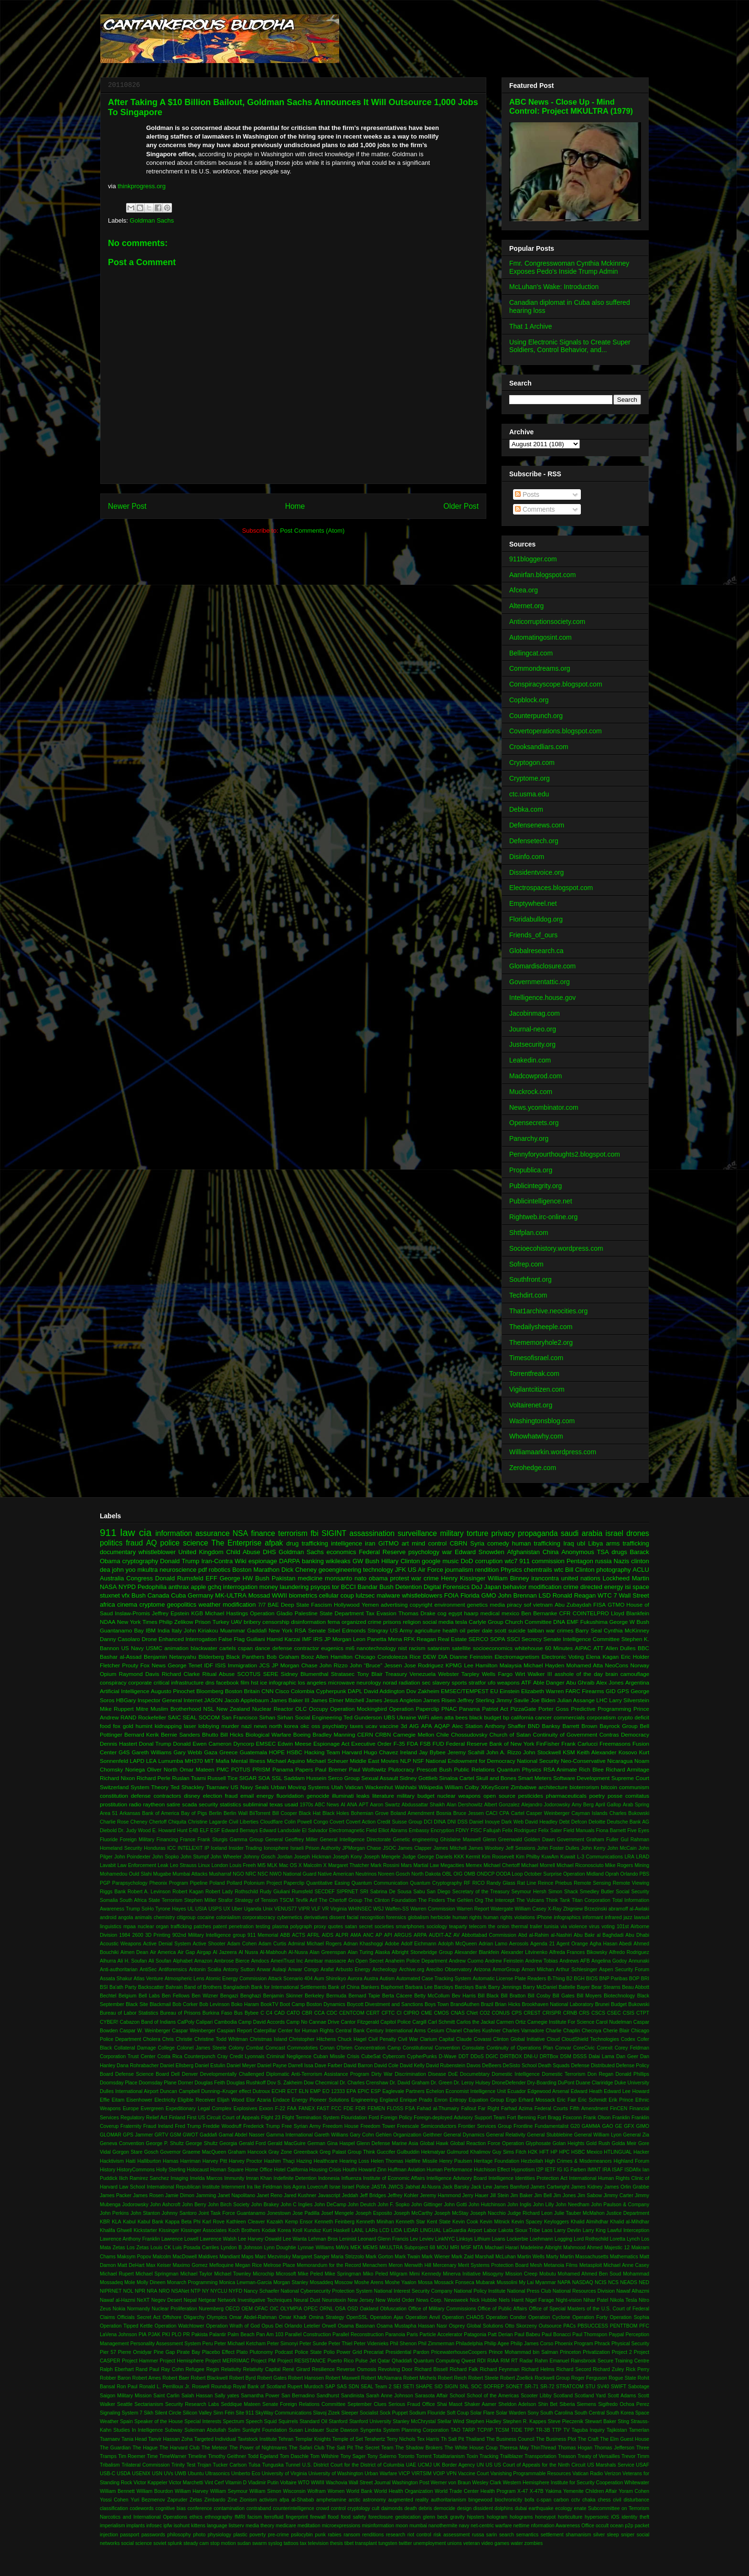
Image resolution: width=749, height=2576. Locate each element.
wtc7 (510, 1561)
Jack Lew (481, 2187)
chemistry (164, 1917)
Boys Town (437, 2004)
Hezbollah (532, 2161)
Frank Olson (596, 2117)
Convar (563, 2047)
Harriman (190, 2161)
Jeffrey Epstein (170, 1613)
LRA (629, 1856)
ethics (196, 2517)
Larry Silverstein (629, 1700)
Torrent (423, 2456)
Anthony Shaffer (505, 1726)
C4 (269, 2013)
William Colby (462, 1787)
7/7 (262, 1604)
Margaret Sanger (311, 2256)
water (517, 2543)
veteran (471, 2543)
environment (449, 1604)
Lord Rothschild (591, 2239)
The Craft (588, 2439)
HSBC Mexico (586, 2152)
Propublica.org (530, 1170)
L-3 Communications (600, 1856)
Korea (284, 2230)
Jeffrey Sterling (475, 1700)
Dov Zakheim (423, 1691)
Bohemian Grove (370, 1813)
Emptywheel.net (533, 903)
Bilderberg (211, 1656)
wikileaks (338, 1561)
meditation (309, 2525)
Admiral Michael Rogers (315, 1943)
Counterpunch (199, 2056)
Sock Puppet (394, 2412)
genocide (318, 1795)
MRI (454, 2247)
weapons (508, 1682)
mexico (510, 1613)
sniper (627, 2534)
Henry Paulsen (455, 2161)
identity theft (635, 2517)
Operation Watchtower (179, 2326)
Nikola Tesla (623, 2300)
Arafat (327, 1969)
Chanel (454, 2030)
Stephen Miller (200, 1900)
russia (603, 1561)
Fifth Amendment (589, 2108)
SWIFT (618, 2386)
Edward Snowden (479, 1552)
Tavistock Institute (257, 2439)
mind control (429, 1543)
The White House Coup (470, 2447)
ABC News (327, 1804)
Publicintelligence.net (540, 1201)
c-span (543, 2499)
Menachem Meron (383, 2265)
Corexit (604, 2047)
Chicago (365, 1656)
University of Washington (336, 2473)
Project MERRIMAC (227, 2360)
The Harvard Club (180, 2447)
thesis (336, 2543)
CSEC (614, 2013)
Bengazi (229, 1995)
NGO (238, 1874)
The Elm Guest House (624, 2439)
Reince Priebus (555, 1883)
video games (495, 2543)
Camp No (296, 2022)
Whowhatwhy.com (536, 1436)
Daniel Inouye (484, 1822)
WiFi (423, 1717)
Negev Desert (166, 2300)
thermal (519, 1926)
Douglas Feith (209, 2082)
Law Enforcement (137, 1865)
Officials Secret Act (138, 2317)
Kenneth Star (410, 2221)
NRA (152, 2291)
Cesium (436, 2030)
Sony (533, 2412)
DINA (440, 1822)
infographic (282, 1682)
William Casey (530, 1908)
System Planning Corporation (416, 2430)
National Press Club (529, 2291)
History (107, 2169)
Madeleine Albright (541, 2247)
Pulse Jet (365, 2360)
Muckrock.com (530, 1091)
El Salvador (314, 1830)
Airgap (204, 1952)
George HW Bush (244, 1578)
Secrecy (532, 1639)
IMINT (594, 2169)
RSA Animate (560, 1769)
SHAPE (424, 2386)
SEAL (189, 1717)
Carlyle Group (486, 1622)
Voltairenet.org (530, 1405)
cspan (245, 1648)
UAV (236, 1622)
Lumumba (170, 1761)
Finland (177, 2117)
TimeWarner (173, 2456)
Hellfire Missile (421, 2161)
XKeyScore (495, 1787)
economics (341, 1552)
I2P (540, 2169)
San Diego (438, 1891)
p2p (629, 2525)
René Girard (296, 2369)
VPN (451, 2473)
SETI (408, 2386)
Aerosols (518, 1943)
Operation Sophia (630, 2317)
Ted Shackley (187, 1787)
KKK (459, 1856)
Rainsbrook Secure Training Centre (610, 2360)
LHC (601, 1700)
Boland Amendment (413, 1813)
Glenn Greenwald (502, 1839)
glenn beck (435, 2517)
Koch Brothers (244, 2230)
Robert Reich (452, 2378)
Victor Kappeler (151, 2482)
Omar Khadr (293, 2317)
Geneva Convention (122, 2143)
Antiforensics (173, 1969)
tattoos (291, 2543)
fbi (314, 1533)
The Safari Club (306, 2447)
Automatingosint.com (540, 637)
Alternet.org (526, 606)
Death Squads (554, 2065)
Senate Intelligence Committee (582, 1639)
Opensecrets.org (534, 1123)
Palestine (306, 1613)
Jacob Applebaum (247, 1700)
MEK (355, 2247)
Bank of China (344, 1987)
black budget (486, 1717)
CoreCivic (584, 2047)
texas (276, 1804)
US (488, 2465)
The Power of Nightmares (258, 2447)
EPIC (363, 2091)
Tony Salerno (381, 2456)
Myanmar (545, 2282)
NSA (240, 1533)
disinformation (308, 1622)
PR (186, 2334)
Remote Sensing (592, 1883)
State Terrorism (165, 1900)
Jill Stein (499, 2195)
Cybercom (394, 2056)
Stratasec (342, 1674)
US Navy (132, 1648)
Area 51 (109, 1813)
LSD (545, 1595)
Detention (408, 1586)
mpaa (129, 1926)
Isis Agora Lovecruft (306, 2187)
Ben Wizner (205, 1995)
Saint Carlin (166, 2395)
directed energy (601, 1586)
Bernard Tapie (364, 1995)
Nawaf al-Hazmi (117, 2300)
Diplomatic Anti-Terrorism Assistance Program (317, 2074)
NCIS (601, 2282)
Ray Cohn (172, 2369)
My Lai (526, 2282)
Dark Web (513, 1822)
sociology (437, 1926)
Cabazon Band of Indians (148, 2022)
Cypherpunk (331, 1691)
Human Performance (449, 2169)
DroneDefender (509, 2082)
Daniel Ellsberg (176, 2065)
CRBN (383, 1734)
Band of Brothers (203, 1987)
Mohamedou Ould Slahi (126, 1874)
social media (437, 1622)
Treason (567, 2456)
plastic (240, 2534)
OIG (457, 1874)
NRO (164, 2291)
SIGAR (248, 1778)
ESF (215, 1830)
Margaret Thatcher (348, 1865)
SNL (464, 2386)
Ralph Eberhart (117, 2369)
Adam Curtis (272, 1943)
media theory (260, 2525)
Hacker (641, 2152)
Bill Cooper (284, 1813)
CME (426, 2013)
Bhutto (210, 1734)
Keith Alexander (597, 1752)
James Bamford (511, 2187)
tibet (349, 2543)
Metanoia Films (561, 2265)
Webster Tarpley (458, 1674)
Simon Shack (563, 1891)
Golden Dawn (539, 1839)
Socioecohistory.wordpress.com (556, 1248)
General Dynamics (463, 2134)
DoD (466, 1561)
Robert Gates (272, 2378)
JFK (400, 1569)
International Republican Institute (183, 2187)
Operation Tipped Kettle (126, 2326)
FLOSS (395, 2108)
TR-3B (543, 2430)
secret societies (376, 1926)
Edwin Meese (294, 1743)
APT (363, 1804)
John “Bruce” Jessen (376, 1665)
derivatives (316, 1917)
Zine (232, 2499)
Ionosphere (276, 1848)
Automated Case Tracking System (433, 1978)
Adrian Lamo (493, 1943)
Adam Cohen (242, 1943)
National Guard (299, 1874)
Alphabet (183, 1961)
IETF (550, 2169)
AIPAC (583, 1648)
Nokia (119, 2308)
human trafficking (536, 1543)
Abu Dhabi (637, 1935)
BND (534, 1726)
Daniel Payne (272, 2065)
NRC (251, 1874)
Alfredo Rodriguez (629, 1952)
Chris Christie (177, 2039)
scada (189, 1804)
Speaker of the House (158, 2421)
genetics (477, 1604)
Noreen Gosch (394, 1874)
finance (263, 1533)
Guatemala (253, 1752)
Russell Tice (222, 1778)
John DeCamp (330, 2204)
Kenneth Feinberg (335, 2221)
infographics (567, 1917)
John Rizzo (334, 1665)
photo (199, 2534)
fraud (134, 1543)
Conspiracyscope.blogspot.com (555, 684)
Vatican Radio (587, 2473)
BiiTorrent (259, 1813)
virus (594, 1926)
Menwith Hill (417, 2265)
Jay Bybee (432, 1752)
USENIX (141, 2473)
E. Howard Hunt (170, 1830)
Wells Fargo (497, 1674)
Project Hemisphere (181, 2360)
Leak (163, 1865)
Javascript (329, 2195)
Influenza (351, 2178)
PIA (143, 2334)
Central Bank (349, 2030)
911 (108, 1532)
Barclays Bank (471, 1987)
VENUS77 (285, 1908)
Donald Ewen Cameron (202, 1743)
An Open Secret (366, 1961)
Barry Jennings (505, 1987)
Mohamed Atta (585, 1665)
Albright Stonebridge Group (422, 1952)
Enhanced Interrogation (188, 1639)
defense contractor (295, 1648)
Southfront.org (530, 1279)
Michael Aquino (286, 1761)
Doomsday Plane (158, 2082)
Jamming (206, 2195)
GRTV (161, 2134)
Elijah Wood (231, 2100)
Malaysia (511, 1665)
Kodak (269, 2230)
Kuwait (567, 1856)
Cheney (139, 1822)
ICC (171, 1848)
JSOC (389, 1848)
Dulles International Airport (129, 2091)
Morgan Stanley (290, 2282)
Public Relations (474, 1769)
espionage (262, 1561)
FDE (348, 2108)
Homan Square (227, 2169)
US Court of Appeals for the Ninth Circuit (539, 2465)
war (447, 1552)
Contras (609, 1734)
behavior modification (532, 1586)
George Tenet (185, 1665)
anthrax (178, 1586)
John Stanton (145, 2213)
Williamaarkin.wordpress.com (552, 1452)
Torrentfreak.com (534, 1373)
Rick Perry (637, 2369)
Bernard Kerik (141, 1734)
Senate (317, 1630)
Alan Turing (360, 1952)
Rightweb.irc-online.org (543, 1217)
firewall (317, 2517)
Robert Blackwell (209, 2378)
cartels (227, 1648)
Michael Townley (232, 2273)
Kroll (297, 2230)
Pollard (234, 1883)
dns (209, 1682)
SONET (514, 2386)
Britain (252, 1691)
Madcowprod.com (535, 1076)
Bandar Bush (376, 1586)
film (244, 1682)
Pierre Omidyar (135, 2352)
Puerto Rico (340, 2360)
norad (390, 1682)
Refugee (194, 2369)
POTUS (240, 1769)
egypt (455, 1613)
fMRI (240, 2517)
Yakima (553, 2491)
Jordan (284, 1856)
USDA (123, 2473)
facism (254, 2517)
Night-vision (568, 2300)
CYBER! (109, 2022)
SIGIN (451, 2386)
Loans (498, 2239)
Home (295, 506)
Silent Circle (168, 2412)
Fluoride (109, 1839)
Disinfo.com (526, 856)
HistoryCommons (136, 2169)
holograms (521, 2517)
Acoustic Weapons (120, 1943)
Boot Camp (292, 2004)
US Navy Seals (250, 1787)
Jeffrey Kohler (403, 2195)
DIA (442, 1656)
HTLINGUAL (617, 2152)
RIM (505, 2360)
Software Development (581, 1778)
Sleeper (349, 2412)
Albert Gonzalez (502, 1804)
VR (325, 1908)
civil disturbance (631, 2499)
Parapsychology (130, 1883)
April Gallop (608, 1804)
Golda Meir (624, 2143)
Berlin (215, 1813)
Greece (228, 1752)
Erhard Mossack (537, 2100)
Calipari (204, 2022)
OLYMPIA (291, 2308)
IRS (317, 1639)
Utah (337, 1787)
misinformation (378, 2525)
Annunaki (639, 1961)
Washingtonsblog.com (542, 1421)
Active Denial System (167, 1943)
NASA (108, 1586)
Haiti (131, 2161)
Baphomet (392, 1987)
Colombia (302, 1691)
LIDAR (411, 2230)
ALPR (341, 1935)
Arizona (482, 1969)
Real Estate (452, 1639)
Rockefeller (152, 1717)
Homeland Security (121, 1848)
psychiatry (335, 1726)
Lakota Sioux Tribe (519, 2230)
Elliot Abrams (392, 1830)
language (217, 2525)
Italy (176, 1630)
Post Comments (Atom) (312, 530)
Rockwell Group (552, 2378)
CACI (492, 1813)
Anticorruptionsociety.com (547, 621)
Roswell (200, 2386)
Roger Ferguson (589, 2378)
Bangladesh (237, 1987)
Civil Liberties (243, 1822)
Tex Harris (428, 2439)
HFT (544, 2152)
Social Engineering (318, 1717)
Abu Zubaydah (573, 1604)
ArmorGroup (506, 1969)
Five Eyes (638, 1830)
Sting (623, 2421)
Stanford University (370, 2421)
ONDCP (486, 1874)
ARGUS (403, 1935)
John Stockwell (542, 1752)
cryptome (152, 1604)
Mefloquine (221, 2265)
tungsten (387, 2543)
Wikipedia (430, 1787)
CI (398, 2013)
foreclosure (380, 2517)
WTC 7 (607, 1595)
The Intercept (499, 1900)
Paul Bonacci (556, 2334)
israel (614, 1533)
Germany (200, 1595)
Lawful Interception (628, 2230)
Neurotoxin (334, 2300)
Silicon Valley (197, 2412)
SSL (277, 1778)
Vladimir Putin (263, 2482)
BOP (634, 1978)
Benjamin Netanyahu (170, 1656)
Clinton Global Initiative (519, 2039)
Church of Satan (510, 1734)
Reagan (426, 1639)
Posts (527, 494)
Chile (442, 1734)
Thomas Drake (417, 1613)
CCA (319, 2013)
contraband (258, 2508)
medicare (286, 2525)
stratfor (477, 1682)
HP (554, 2152)
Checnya (591, 2030)
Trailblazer (511, 2456)
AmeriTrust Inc (287, 1961)
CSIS (628, 2013)
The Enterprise (237, 1543)
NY (205, 2291)
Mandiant (229, 2256)
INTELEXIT (190, 1848)
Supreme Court (630, 1778)
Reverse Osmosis (356, 2369)
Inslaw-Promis (132, 1613)
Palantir (217, 2334)
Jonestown (279, 2213)
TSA (603, 1552)
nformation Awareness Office (562, 2525)
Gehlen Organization (398, 2134)
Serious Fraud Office (411, 2404)
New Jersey (361, 2300)
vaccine (389, 1726)
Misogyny (492, 2273)
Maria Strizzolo (347, 2256)
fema (334, 1622)
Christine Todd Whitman (221, 2039)
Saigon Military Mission (125, 2395)
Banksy (551, 1726)
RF (467, 1883)
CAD (279, 2013)
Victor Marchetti (186, 2482)
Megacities (452, 1865)
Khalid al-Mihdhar (629, 2221)
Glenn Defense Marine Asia (387, 2143)
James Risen (439, 1700)
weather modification (227, 1604)
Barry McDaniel (540, 1987)
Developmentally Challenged (232, 2074)
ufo (491, 1682)
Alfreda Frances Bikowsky (578, 1952)
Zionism (248, 2499)
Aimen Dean (134, 1952)
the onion (498, 1926)
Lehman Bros (323, 2239)
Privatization (596, 2352)
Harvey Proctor (245, 2161)
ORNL (326, 2308)
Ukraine (406, 1717)
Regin (212, 2369)
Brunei (602, 2004)
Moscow (343, 2282)
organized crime (361, 1622)
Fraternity (130, 2126)
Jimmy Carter (618, 2195)
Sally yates (226, 2395)
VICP (404, 2473)
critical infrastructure (178, 1682)
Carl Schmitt (441, 2022)
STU (590, 2386)
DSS (463, 1822)
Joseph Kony (347, 1856)
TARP (468, 2430)
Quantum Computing (437, 2360)
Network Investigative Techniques (255, 2300)
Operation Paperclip (414, 1709)
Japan (492, 1586)
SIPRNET (347, 1891)
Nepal (190, 2300)
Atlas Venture (148, 1978)
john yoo (123, 1569)
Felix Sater (550, 1830)
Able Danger (548, 1682)
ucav (371, 1726)
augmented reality (408, 2499)
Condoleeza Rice (398, 1656)
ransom (351, 2534)
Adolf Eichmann (419, 1943)
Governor (170, 2152)
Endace (281, 2100)
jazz (627, 1917)
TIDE (517, 2430)
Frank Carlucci (579, 1743)
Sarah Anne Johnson (389, 2395)
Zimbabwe (523, 1787)
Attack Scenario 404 (290, 1978)
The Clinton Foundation (390, 1900)
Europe (131, 2108)
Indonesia (329, 2178)
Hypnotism (523, 2169)
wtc (559, 1569)
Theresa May (514, 2447)
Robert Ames (146, 2378)
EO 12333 (333, 2091)
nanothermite (443, 2525)
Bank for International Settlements (289, 1987)
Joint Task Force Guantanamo (231, 2213)
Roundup (221, 2386)
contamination (229, 2508)
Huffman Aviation (406, 2169)
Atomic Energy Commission (236, 1978)
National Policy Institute (479, 2291)
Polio (328, 2352)
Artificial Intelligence (124, 1691)
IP (206, 1848)
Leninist (347, 2239)
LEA (151, 1761)
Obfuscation (393, 2308)
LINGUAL (430, 2230)
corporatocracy (258, 1917)
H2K (532, 2152)
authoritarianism (448, 2499)
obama (378, 1578)
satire (174, 1804)
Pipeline (198, 1883)
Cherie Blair (616, 2030)
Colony (236, 2047)
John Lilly (543, 2204)
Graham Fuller (602, 1839)
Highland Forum (631, 2161)
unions (454, 2543)
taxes (356, 1726)
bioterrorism (584, 1787)
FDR (360, 2108)
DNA (559, 1622)
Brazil (487, 2004)
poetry (597, 1795)
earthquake (541, 2508)
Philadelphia (469, 2343)
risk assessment (451, 2534)
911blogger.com (533, 559)
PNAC (449, 1709)
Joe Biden (543, 1700)
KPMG (454, 1665)
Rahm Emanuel (552, 2360)
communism (634, 1787)
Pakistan (284, 1578)
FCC (336, 2108)
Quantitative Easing (328, 1883)
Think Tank (558, 1900)
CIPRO (411, 2013)
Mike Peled (310, 2273)
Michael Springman (157, 2273)
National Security (538, 1761)
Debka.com (526, 809)
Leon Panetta (369, 1639)
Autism (387, 1978)
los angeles (312, 1682)
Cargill (419, 2022)
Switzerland (114, 1787)
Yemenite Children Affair (590, 2491)
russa (478, 2534)
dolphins (503, 2508)
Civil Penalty (382, 2039)
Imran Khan (259, 2178)
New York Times (137, 1622)
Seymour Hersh (529, 1891)
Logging (563, 2239)
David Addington (384, 1691)
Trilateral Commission (145, 2465)
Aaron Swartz (385, 1804)
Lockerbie (517, 2239)
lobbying (208, 1726)
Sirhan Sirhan (276, 1717)
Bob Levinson (214, 2004)
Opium (108, 1674)
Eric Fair (566, 2100)
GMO (489, 1595)
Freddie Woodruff (222, 2126)
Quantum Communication (380, 1883)
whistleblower (157, 1552)
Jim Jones (564, 2195)
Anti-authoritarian (119, 1969)
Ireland (408, 1752)
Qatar (384, 2360)
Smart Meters (534, 1778)
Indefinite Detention (295, 2178)
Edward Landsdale (279, 1830)
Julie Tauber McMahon (579, 2213)
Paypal (616, 2334)
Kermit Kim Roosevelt (490, 1856)
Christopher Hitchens (312, 2039)
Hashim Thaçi (279, 2161)
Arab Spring (636, 1804)
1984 (124, 1935)
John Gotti (455, 2204)
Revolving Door (395, 2369)
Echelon (435, 2091)
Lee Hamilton (480, 1665)
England (389, 2100)
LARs (371, 2230)
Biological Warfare (268, 1734)
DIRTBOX (511, 2056)
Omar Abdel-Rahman (253, 2317)
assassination (372, 1533)
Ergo (511, 2100)
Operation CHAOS (462, 2317)
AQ (151, 1543)
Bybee (251, 2013)
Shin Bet (548, 2404)
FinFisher (548, 1743)
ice (263, 1682)
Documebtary (475, 2074)
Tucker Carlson (230, 2465)
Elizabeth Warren (542, 1691)
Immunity (234, 2178)
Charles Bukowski (630, 1813)
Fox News (153, 1665)
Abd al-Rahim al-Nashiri (545, 1935)
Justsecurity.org (532, 1044)
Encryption (442, 1830)
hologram (497, 2517)
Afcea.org (523, 590)
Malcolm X (315, 1865)
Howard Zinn (372, 2169)
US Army (401, 1630)
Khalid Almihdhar (590, 2221)
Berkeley (314, 1995)
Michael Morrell (538, 1865)
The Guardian (115, 2447)
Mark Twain (407, 2256)
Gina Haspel (341, 2143)
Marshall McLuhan (495, 2256)
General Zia (636, 2134)
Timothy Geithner (227, 2456)
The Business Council (510, 2439)
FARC (573, 1691)
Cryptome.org (529, 778)
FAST (323, 2108)
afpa (284, 2499)
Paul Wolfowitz (367, 1769)
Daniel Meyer (241, 2065)
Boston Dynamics (326, 2004)
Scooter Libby (536, 2395)
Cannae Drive (324, 2022)
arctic (355, 2499)
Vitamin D (235, 2482)
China (551, 1552)
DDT (464, 2056)
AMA (355, 1935)
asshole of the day (579, 1674)
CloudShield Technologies (590, 2039)
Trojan (204, 2465)
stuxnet (110, 1595)
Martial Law (426, 1865)
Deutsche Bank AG (628, 1822)
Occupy (318, 1709)
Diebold (108, 1830)
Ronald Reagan (574, 1595)
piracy (514, 1604)
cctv (575, 2499)
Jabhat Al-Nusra (423, 2187)
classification (114, 2508)
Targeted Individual (215, 2439)
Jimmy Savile (512, 1700)
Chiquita (177, 1822)
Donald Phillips (632, 2074)
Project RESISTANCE (301, 2360)
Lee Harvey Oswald (259, 2239)
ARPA (420, 1935)
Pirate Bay (188, 2352)
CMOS (441, 2013)
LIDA (396, 2230)
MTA (478, 2247)
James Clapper (415, 1848)
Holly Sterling (170, 2169)
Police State (308, 2352)
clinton (640, 1561)
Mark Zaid (462, 2256)
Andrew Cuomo (466, 1961)
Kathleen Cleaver (245, 2221)
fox (117, 1726)
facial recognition (366, 1917)
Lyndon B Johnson (241, 2247)
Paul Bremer (331, 1769)
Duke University (631, 2082)
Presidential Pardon (407, 2352)
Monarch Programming (192, 2282)
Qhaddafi (402, 2360)
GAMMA (590, 2126)
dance (262, 1648)
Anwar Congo (303, 1969)
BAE (273, 1604)
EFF (211, 1578)
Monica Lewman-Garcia (245, 2282)
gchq (214, 1586)
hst (254, 1682)
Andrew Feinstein (504, 1961)
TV (566, 2430)
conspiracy (113, 1682)
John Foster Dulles (558, 1848)
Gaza (210, 1752)
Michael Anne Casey (626, 2265)
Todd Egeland (262, 2456)
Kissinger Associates (204, 2230)
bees (461, 1717)
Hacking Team (322, 1752)
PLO (176, 2334)
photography (613, 1569)
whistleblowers (422, 1595)
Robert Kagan (187, 1891)
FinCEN (618, 2108)
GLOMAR (110, 2134)
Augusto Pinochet (173, 1691)
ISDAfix (632, 2169)
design (464, 2508)
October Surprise (543, 1874)
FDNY (462, 1830)
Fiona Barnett (611, 1830)
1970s (306, 1804)
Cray (222, 2056)
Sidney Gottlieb (419, 1778)
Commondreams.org (539, 668)
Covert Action (360, 1822)
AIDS (327, 1935)
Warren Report (473, 1908)
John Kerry (593, 1848)
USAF (642, 2465)
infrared (613, 1917)
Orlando (629, 1874)
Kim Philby (528, 1856)
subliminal (255, 1804)
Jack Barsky (456, 2187)
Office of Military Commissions (442, 2308)
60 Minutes (559, 1648)
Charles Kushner (482, 2030)
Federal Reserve (382, 1552)
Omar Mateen (197, 1769)
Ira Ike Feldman (264, 2187)
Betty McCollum (431, 1995)
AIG (414, 1726)
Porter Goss (553, 1709)
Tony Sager (352, 2456)
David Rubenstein (445, 2065)
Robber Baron (115, 2378)
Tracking (489, 2456)
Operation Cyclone (549, 2317)
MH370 (194, 1761)
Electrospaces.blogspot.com (551, 887)
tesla (461, 1622)
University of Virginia (284, 2473)
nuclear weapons (459, 1795)
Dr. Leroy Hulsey (472, 2082)
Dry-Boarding (541, 2082)
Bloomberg (210, 1691)
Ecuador (516, 2091)
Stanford (338, 2421)
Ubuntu (196, 2473)
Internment (233, 2187)
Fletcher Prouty (119, 1665)
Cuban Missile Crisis (336, 2056)
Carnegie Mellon (413, 1734)
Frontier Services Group (485, 2126)
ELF (204, 1830)
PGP (105, 1883)
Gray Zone (280, 2152)
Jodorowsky (135, 2204)
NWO (275, 1874)
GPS (623, 1691)
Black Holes (335, 1813)
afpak (274, 1543)
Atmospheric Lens (184, 1978)
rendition (487, 1569)
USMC (154, 1648)
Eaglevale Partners (403, 2091)
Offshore (172, 2317)
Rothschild (246, 1891)
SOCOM (209, 1717)
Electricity (164, 2100)
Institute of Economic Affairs (394, 2178)
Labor (490, 2230)
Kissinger (169, 2230)
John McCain (621, 1848)
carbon (561, 2499)
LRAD (642, 1856)
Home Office (259, 2169)
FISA (599, 1604)
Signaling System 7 (121, 2412)
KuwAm (550, 1856)
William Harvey (191, 2491)
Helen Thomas (387, 2161)
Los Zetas (138, 2247)
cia (145, 1532)
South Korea (620, 2412)
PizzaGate (523, 1709)
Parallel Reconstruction (358, 2334)
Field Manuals (579, 1830)
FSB (425, 1743)
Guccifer (386, 2152)
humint (144, 1726)
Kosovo (628, 1752)
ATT (598, 1648)
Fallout (468, 2108)
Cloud (553, 2039)
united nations (580, 1578)
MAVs (342, 2247)
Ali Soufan (160, 1961)
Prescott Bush (434, 1769)
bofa (529, 2499)
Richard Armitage (627, 1769)
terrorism (293, 1533)
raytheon (154, 1804)
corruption (489, 1561)
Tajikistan (617, 2430)
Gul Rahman (635, 1839)
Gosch (151, 2152)
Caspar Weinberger (193, 2030)
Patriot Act (495, 1709)
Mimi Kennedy (425, 2273)
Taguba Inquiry (587, 2430)
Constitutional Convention (431, 2047)
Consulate (473, 2047)
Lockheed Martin (626, 1578)
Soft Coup (458, 2412)
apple (198, 1586)
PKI (166, 2334)
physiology (219, 2534)
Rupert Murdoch (305, 2386)
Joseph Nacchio (488, 2213)
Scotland (563, 2395)
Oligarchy (193, 2317)
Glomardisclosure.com (542, 966)
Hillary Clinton (400, 1561)
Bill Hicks (232, 1734)
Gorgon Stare (127, 2152)
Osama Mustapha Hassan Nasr (412, 2326)
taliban (535, 1630)
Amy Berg (583, 1804)
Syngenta (370, 2430)
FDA (412, 1743)
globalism (418, 1917)
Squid (270, 2421)
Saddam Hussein (305, 1778)
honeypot (545, 2517)
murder (230, 1726)
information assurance (192, 1533)
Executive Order (371, 1743)
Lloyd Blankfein (630, 1613)
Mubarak (485, 2282)
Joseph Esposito (373, 2213)
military (451, 1533)
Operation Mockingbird (358, 1709)
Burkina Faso (217, 2013)
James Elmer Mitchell (337, 1700)
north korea (284, 1726)
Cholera (151, 2039)
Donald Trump (179, 1561)
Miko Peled (375, 2273)
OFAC (261, 2308)
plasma (280, 1926)
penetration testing (249, 1926)
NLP (405, 1761)
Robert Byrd (242, 2378)
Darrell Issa (300, 2065)
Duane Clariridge (594, 2082)
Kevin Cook (465, 2221)
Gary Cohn (362, 2134)
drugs (619, 1552)
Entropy (458, 2100)
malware (388, 1595)
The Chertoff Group (340, 1900)
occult (602, 2525)
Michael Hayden (544, 1665)
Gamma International (289, 2134)
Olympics (217, 2317)
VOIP (439, 2473)
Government (570, 1839)
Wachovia (336, 2482)
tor (335, 1586)
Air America (163, 1952)
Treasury (396, 1674)
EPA (351, 2091)
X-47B (537, 2491)
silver (599, 2534)
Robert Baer (175, 2378)
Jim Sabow (590, 2195)
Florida (470, 1595)
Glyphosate (538, 2143)
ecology (563, 2508)
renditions (373, 2534)
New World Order (394, 2300)
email (247, 1795)
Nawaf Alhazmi (632, 2291)
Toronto (406, 2456)
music (450, 1561)
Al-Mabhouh (273, 1952)
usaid (291, 1804)
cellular (329, 1595)
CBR (307, 2013)
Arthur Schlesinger (577, 1969)
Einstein (510, 1691)
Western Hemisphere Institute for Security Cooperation (563, 2482)
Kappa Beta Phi (183, 2221)
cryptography (140, 1561)
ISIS (220, 1665)
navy (464, 2525)
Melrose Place (279, 2265)
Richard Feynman (499, 2369)
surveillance (417, 1533)
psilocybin (302, 2534)
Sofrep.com (526, 1264)
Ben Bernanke (539, 1613)
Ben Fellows (176, 1995)
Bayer (583, 1987)
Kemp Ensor (299, 2221)
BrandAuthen (465, 2004)
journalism (459, 1569)
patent (220, 1926)
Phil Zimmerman (436, 2343)
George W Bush (629, 1622)
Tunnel (293, 2465)
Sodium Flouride (427, 2412)
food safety (353, 2517)
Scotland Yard (590, 2395)
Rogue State (622, 2378)
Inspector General (160, 1700)
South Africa (133, 1900)
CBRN (458, 1543)
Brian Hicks (507, 2004)
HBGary (126, 1700)
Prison (203, 1622)
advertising (394, 1604)
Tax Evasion (381, 1613)
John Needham (572, 2204)
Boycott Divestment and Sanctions (385, 2004)
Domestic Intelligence (515, 2074)
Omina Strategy (326, 2317)
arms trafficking (627, 1543)
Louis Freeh (243, 1865)
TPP (529, 2430)
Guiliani (255, 1639)
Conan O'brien (336, 2047)
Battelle (567, 1987)
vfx (126, 1595)
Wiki (240, 1561)
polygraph (301, 1926)
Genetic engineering (415, 1839)
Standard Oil (313, 2421)
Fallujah (492, 1830)
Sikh (148, 2412)
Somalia (109, 1900)
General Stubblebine (549, 2134)
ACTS (298, 1935)
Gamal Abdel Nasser (242, 2134)
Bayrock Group (618, 1726)
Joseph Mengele (382, 1856)
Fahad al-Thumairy (438, 2108)
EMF (573, 1622)
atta (449, 1717)
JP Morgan (338, 1639)
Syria (477, 1543)
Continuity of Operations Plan (519, 2047)
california (522, 1717)
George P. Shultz (164, 2143)
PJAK (154, 2334)
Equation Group (486, 2100)
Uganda (252, 1908)
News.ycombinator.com (543, 1107)
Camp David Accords (261, 2022)
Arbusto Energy (353, 1969)
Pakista (200, 2334)
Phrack (602, 2343)
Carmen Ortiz (511, 2022)
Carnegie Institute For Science (560, 2022)
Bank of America (161, 1813)
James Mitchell (450, 1848)
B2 (570, 1978)
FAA (292, 2108)
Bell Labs (149, 1995)
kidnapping (168, 1726)
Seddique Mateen (241, 2404)
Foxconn (572, 2117)
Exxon (266, 2108)
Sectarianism (149, 2404)
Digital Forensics (447, 1586)
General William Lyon (597, 2134)
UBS (389, 1717)
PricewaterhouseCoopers (459, 2352)
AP (378, 1935)
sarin (491, 2534)
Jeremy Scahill (466, 1752)
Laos (547, 2230)
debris (425, 2508)
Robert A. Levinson (149, 1891)
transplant (366, 2543)
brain (611, 1674)
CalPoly (185, 2022)
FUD (438, 1743)
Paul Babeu (527, 2334)
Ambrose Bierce (231, 1961)
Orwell (329, 2326)
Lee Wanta (295, 2239)
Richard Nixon (117, 1778)
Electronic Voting (563, 1656)
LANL (358, 2230)
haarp (471, 1613)
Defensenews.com (536, 825)
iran (370, 1543)
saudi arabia (581, 1533)
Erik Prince (621, 2100)
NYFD (235, 2291)
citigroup (186, 1917)
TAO (455, 2430)
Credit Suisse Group (399, 1822)
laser (190, 1726)
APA (426, 1726)
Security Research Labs (192, 2404)
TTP (557, 2430)
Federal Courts (551, 2108)
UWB (180, 2473)
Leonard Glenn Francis (383, 2239)
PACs (569, 2326)
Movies (389, 1761)
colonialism (228, 1917)
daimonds (392, 2508)
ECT (292, 2091)
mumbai (418, 2525)
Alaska (382, 1952)
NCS (613, 2282)
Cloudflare (271, 1822)
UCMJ (425, 2465)
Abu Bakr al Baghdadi (598, 1935)
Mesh (536, 2265)
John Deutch (362, 2204)
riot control (419, 2534)
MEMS (370, 2247)
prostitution (113, 1804)
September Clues (366, 2404)
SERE (270, 1674)
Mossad (259, 1595)
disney (192, 1795)
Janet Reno (269, 2195)
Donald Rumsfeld (179, 1578)
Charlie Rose (114, 1822)
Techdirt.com (528, 1295)
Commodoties (302, 2047)
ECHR (279, 2091)
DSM (565, 2056)
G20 (575, 2126)
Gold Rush (598, 2143)
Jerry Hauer (475, 2195)
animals (143, 1917)
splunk (175, 2543)
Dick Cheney (299, 1569)
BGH (579, 1978)
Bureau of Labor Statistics (129, 2013)
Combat (254, 2047)
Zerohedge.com (532, 1467)
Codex (628, 2039)
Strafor (225, 1900)
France (187, 1839)
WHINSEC (360, 1908)
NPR (140, 2291)
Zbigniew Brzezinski (585, 1908)
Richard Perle (154, 1778)
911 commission (541, 1561)
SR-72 (547, 2386)
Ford (374, 2117)
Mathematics (624, 2256)
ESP (376, 2091)
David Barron (358, 2065)
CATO (293, 2013)
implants (136, 2525)
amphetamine (331, 2499)
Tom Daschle (294, 2456)
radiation (409, 1682)
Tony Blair (370, 1674)
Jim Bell (543, 2195)
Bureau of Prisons (180, 2013)
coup (347, 1595)
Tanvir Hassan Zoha (170, 2439)
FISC (476, 1830)
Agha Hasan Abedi (610, 1943)
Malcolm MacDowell (174, 2256)
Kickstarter (145, 2230)
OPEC (311, 2308)
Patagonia (475, 2334)
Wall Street (634, 1595)
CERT (373, 2013)
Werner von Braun (450, 2482)
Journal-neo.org (532, 1029)
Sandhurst (328, 2395)
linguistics (110, 1926)
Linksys (464, 2239)
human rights (467, 1917)
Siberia (567, 2404)
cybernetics (289, 1917)
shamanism (578, 2534)
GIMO (642, 2126)
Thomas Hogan (575, 2447)
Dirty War (382, 2074)
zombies (533, 2543)
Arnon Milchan (538, 1969)
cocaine (205, 1917)
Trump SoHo (140, 1908)
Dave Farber (328, 2065)
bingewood (480, 2499)
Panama (469, 1709)
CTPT (642, 2013)
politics (111, 1543)
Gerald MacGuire (287, 2143)
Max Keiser (158, 2265)
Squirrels (288, 2421)
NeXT (143, 2300)
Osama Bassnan (356, 2326)
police (170, 1543)
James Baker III (289, 1700)
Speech (254, 2421)
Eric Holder (635, 1656)
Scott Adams (622, 2395)
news (260, 1726)
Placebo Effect (218, 2352)
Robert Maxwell (342, 2378)
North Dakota (425, 1874)
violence (578, 1926)
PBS (645, 1874)
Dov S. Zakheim (284, 2082)
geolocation (407, 2517)
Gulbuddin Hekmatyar (421, 2152)
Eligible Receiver (196, 2100)
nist (402, 1648)
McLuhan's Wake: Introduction (554, 286)
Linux (204, 1865)
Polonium (254, 1883)
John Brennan (517, 1595)
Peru (208, 2343)
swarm (259, 2543)
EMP (315, 2091)
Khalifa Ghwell (116, 2230)
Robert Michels (419, 2378)
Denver (190, 2074)
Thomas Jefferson (614, 2447)
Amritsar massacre (325, 1961)
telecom (477, 1926)
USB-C (107, 2473)
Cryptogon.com (532, 762)
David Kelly (412, 2065)
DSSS (580, 2056)
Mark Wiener (436, 2256)
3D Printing (158, 1935)
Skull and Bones (496, 1778)
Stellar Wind (450, 2421)
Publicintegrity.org (535, 1186)
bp (506, 1717)
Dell (175, 2074)
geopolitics (181, 1604)
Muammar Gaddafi (243, 1630)
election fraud (220, 1795)
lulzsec (365, 1595)
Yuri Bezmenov (148, 2499)
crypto (625, 1717)
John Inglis (519, 2204)
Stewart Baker (600, 2421)
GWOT (190, 2134)
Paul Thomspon (589, 2334)
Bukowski (638, 2004)
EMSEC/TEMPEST (465, 1691)
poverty (257, 2534)
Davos (474, 2065)
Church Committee (528, 1622)
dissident (483, 2508)
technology (378, 1569)
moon (402, 2525)
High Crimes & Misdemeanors (578, 2161)
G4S (123, 1752)
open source (499, 1795)
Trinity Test (183, 2465)
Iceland (219, 1848)
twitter (405, 2543)
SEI (397, 2386)
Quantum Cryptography (436, 1883)
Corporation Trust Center (128, 2056)
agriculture (428, 1630)
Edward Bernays (240, 1830)
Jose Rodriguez (423, 1665)
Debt (564, 1822)
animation (176, 1648)
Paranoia (395, 2334)
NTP (196, 2291)
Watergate (502, 1908)
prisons (392, 1622)
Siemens (586, 2404)
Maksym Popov (134, 2256)
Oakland (369, 2308)
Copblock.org (529, 700)
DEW (429, 1656)
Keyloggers (556, 2221)
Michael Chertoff (501, 1865)
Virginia (338, 1908)
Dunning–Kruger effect (226, 2091)
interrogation (240, 1586)
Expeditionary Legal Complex (199, 2108)
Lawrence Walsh (218, 2239)
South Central (589, 2412)
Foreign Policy (396, 2117)
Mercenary (444, 2265)
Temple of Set (347, 2439)
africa (107, 1604)
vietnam (543, 1604)
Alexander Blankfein (477, 1952)
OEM (247, 2308)
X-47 (522, 2491)
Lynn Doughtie (280, 2247)
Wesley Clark (487, 2482)
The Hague (144, 2447)
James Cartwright (549, 2187)
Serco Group (344, 1778)
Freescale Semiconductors (426, 2126)
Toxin (472, 2456)
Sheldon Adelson (517, 2404)
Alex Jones (610, 1682)
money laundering (284, 1586)
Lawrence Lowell (180, 2239)
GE (618, 2126)
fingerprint (297, 2517)
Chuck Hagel (352, 2039)
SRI (364, 1891)
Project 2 (622, 2352)
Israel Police (355, 2187)
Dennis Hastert (118, 1743)
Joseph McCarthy (413, 2213)
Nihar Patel (595, 2300)
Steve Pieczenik (565, 2421)
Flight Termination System (310, 2117)
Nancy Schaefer (261, 2291)
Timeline (197, 2456)
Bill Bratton (513, 1995)
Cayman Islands (589, 1813)
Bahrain (174, 1987)
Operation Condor (506, 2317)
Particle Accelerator (440, 2334)
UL (190, 1908)
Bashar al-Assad (120, 1656)
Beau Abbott (635, 1987)
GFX (629, 2126)
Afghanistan (523, 1552)
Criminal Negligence (289, 2056)
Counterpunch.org (536, 715)
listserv (236, 2525)
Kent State (438, 2221)
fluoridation (290, 1795)
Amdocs (260, 1961)
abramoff (618, 1908)
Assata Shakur (116, 1978)
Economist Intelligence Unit (476, 2091)
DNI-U (531, 2056)
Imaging (179, 2178)
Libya (595, 1543)
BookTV (269, 2004)
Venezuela (422, 1674)
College (166, 2047)
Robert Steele (483, 2378)
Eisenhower (139, 2100)
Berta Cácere (397, 1995)
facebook (227, 1682)
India (164, 1630)
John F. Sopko (393, 2204)
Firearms (593, 1691)
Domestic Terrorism (563, 2074)
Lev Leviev (422, 2239)
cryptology (358, 2508)
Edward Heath (586, 2091)
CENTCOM (351, 2013)
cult (375, 2508)
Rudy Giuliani (275, 1891)
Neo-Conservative (583, 1761)
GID (611, 1691)
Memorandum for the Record (329, 2265)
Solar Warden (511, 2412)
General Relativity (505, 2134)
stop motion (223, 2543)
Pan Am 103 (269, 2334)
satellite (461, 1648)
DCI (428, 1822)
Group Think (361, 2152)
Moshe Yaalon (401, 2282)
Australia (112, 1578)
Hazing (304, 2161)
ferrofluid (273, 2517)
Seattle (124, 2404)
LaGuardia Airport (462, 2230)
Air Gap (186, 1952)
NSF (418, 1761)
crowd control (330, 2508)
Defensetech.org (533, 841)
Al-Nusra (298, 1952)
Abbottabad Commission (488, 1935)
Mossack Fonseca (454, 2282)
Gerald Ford (252, 2143)
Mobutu (547, 2273)
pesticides (530, 1795)
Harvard (352, 1752)
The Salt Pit (339, 2447)
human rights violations (509, 1917)
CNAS (458, 2013)
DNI (451, 1822)
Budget (619, 2004)
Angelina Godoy (609, 1961)
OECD (232, 2308)
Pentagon (580, 1561)
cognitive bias (170, 2508)
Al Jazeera (225, 1952)
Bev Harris (464, 1995)
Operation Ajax (387, 2317)
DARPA (289, 1561)
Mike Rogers (619, 1865)
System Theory (149, 1787)
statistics (230, 1804)
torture (477, 1533)
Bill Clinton (580, 1569)
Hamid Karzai (283, 1639)
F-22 (280, 2108)
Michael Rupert (117, 2273)
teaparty (458, 1926)
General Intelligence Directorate (355, 1839)
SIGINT (333, 1533)
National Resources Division (584, 2291)
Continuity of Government (565, 1734)
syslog (275, 2543)
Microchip (263, 2273)
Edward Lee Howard (626, 2091)
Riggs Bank (113, 1891)
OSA (340, 2308)
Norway (640, 1665)
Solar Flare (482, 2412)
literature (383, 1795)
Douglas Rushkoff (246, 2082)
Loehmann (541, 2239)
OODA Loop (509, 1874)
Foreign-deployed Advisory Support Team (459, 2117)
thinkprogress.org (141, 186)
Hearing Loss (354, 2161)
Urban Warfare (380, 2473)
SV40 (603, 2386)
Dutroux (261, 2091)
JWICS (395, 2187)
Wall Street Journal (369, 2482)
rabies (334, 2534)
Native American (336, 1874)
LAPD (137, 1761)
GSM (175, 2134)
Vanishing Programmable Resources (530, 2473)
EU (494, 1691)
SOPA (497, 1639)
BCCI (348, 1586)
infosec (154, 2525)
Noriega (135, 1769)
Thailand (475, 2439)
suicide (516, 1630)
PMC (222, 1769)
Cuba (178, 1595)
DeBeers (491, 2065)
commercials (569, 1717)
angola (125, 1917)
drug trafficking (307, 1543)
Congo (320, 1822)
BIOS (592, 1978)
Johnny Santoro (178, 2213)
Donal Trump (155, 1743)
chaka (589, 2499)
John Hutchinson (487, 2204)
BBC (643, 1648)
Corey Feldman (632, 2047)
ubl (581, 1543)
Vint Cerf (214, 2482)
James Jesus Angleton (394, 1700)
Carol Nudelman (613, 2022)
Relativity (231, 2369)
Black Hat (310, 1813)
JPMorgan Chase (361, 1848)
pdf (202, 1569)
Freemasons (615, 1743)
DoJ (476, 1586)
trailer (536, 1926)
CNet (472, 2013)
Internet (193, 1700)
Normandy (138, 2308)
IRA (606, 2169)
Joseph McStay (451, 2213)
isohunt (181, 2525)
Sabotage (639, 2386)
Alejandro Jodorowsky (545, 1804)
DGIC (492, 2056)
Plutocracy (401, 1769)
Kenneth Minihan (375, 2221)
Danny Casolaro (120, 1639)
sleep (613, 2534)
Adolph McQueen (457, 1943)
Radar (526, 2360)
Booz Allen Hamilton (327, 1656)
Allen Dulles (621, 1648)
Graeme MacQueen (204, 2152)
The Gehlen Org (465, 1900)
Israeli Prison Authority (315, 1848)
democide (444, 2508)
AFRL (313, 1935)
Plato (242, 2352)
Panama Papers (292, 1769)
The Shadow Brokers (418, 2447)
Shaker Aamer (480, 2404)
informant (592, 1917)
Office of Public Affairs (502, 2308)
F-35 (399, 1743)
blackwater (204, 1648)
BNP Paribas (613, 1978)
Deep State (295, 1604)
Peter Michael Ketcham (240, 2343)
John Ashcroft (165, 2204)
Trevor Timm (635, 2456)
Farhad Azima (516, 2108)
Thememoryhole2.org (541, 1342)
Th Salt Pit (452, 2439)
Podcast (284, 2352)
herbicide (440, 1917)
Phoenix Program (574, 2343)
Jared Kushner (300, 2195)
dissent (337, 1917)
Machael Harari (502, 2247)
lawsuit (641, 1917)
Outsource (550, 2326)
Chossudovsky (469, 1734)
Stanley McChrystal (414, 2421)
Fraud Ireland (158, 2126)
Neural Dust (307, 2300)
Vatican (354, 1787)
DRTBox (549, 2056)
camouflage (635, 1674)
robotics (220, 1569)
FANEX (307, 2108)
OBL (447, 1874)
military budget (416, 1795)
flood (333, 2517)
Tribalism (110, 2465)
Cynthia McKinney (626, 1630)
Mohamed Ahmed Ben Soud (589, 2273)
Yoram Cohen (634, 2491)
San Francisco (239, 1717)
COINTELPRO (591, 1613)
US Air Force (425, 1569)
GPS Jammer (138, 2134)
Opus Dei (272, 2326)
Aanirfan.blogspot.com (542, 575)
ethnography (219, 2517)
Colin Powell (298, 1822)
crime (570, 1586)
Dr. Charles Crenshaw (364, 2082)
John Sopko (165, 1856)
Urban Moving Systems (300, 1787)
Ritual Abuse (219, 1674)
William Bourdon (155, 2491)
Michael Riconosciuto (579, 1865)
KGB (197, 1613)
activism (268, 2499)
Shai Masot (449, 2404)
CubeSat (370, 2056)
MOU (442, 2247)
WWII (279, 1595)
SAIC (174, 1717)
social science (136, 2543)
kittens (198, 2525)
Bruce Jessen (468, 1813)
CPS (517, 2013)
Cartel (517, 1813)
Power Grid (349, 2352)
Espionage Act (331, 1743)
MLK (272, 1865)
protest (399, 1578)
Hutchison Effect (492, 2169)
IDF (208, 1665)
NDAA (107, 1622)
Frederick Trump (261, 2126)
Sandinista (352, 2395)
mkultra (148, 1569)
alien (437, 1717)
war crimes (559, 1630)
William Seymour (229, 2491)
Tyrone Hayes (170, 1908)
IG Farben (575, 2169)
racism (417, 1648)
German (317, 2143)
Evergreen (152, 2108)
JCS (264, 1665)
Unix (268, 1908)
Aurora (354, 1978)
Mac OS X (290, 1865)
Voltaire (288, 2482)
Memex (474, 1865)
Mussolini (507, 2282)
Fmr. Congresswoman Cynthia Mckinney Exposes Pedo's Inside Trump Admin (569, 267)
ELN (303, 2091)
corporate (139, 1682)
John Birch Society (228, 2204)
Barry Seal (588, 1630)
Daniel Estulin (210, 2065)
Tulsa (254, 2465)
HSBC (294, 1752)
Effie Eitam (112, 2100)
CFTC (388, 2013)
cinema (127, 1604)
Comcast (275, 2047)
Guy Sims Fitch (509, 2152)
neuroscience (178, 1569)
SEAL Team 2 (376, 2386)
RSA (300, 1630)
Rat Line (526, 1883)
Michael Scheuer (327, 1761)
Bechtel (108, 1995)
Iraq (568, 1543)
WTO (304, 2482)
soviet (159, 2543)
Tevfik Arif (306, 1900)
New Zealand (233, 1709)
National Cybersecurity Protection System (326, 2291)
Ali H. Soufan (132, 1961)
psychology (423, 1552)
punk (320, 2534)
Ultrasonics (217, 2473)
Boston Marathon (255, 1569)
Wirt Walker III (533, 1674)
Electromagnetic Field (353, 1830)
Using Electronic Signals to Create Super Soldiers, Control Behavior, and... (570, 346)
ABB (285, 1935)
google (431, 1561)
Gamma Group (246, 1839)
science (195, 1543)
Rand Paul (148, 2369)
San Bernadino (298, 2395)
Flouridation (354, 2117)
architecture (552, 1787)
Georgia (228, 2143)
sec (426, 1682)
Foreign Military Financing (149, 1839)
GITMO (388, 1543)
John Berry (194, 2204)
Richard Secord (573, 2369)
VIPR (304, 1908)
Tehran (286, 2439)
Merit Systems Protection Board (493, 2265)
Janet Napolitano (236, 2195)
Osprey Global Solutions (476, 2326)
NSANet (180, 2291)
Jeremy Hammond (440, 2195)
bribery (252, 1622)
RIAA (493, 2360)
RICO (478, 1883)
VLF (316, 1908)
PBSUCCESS (593, 2326)
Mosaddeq (321, 2282)
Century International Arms (396, 2030)
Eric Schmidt (592, 2100)
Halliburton (149, 2161)
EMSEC (266, 1743)
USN (157, 2473)
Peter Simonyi (282, 2343)
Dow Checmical (321, 2082)
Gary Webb (187, 1752)
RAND (128, 1717)
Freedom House (340, 2126)
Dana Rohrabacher (138, 2065)
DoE (453, 2074)
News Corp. (429, 2300)
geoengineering (340, 1569)
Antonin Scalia (205, 1969)
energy (265, 1795)
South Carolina (556, 2412)
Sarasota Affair (431, 2395)
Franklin (621, 2117)
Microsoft (286, 2273)
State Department (342, 1613)
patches (202, 1926)
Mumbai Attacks (189, 1874)
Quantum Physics (519, 1769)
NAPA (564, 2282)
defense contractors (156, 1795)
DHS (269, 1552)
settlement (552, 2534)
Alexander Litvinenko (524, 1952)
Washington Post (410, 2482)
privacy (503, 1533)
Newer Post (127, 506)
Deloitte (596, 1822)
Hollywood (347, 1604)
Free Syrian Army (301, 2126)
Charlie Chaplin (563, 2030)
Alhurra (108, 1961)
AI (343, 1804)
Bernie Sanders (180, 1734)
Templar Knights (313, 2439)
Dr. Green (441, 2082)
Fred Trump (188, 2126)
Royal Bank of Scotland (259, 2386)
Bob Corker (185, 2004)
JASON (213, 1700)
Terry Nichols (400, 2439)
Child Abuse (243, 1552)
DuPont (566, 2082)
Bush (138, 1595)
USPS (215, 1908)
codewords (141, 2508)
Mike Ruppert (117, 1709)
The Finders (431, 1900)
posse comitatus (628, 1795)
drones (637, 1533)
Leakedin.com (530, 1060)
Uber (237, 1908)
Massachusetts (591, 2256)
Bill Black (488, 1995)
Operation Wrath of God (233, 2326)
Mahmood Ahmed (582, 2247)
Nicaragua (619, 1761)
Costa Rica (170, 2056)
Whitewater (636, 2482)
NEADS (628, 2282)
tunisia (551, 1926)
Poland (217, 1883)
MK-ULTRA (230, 1595)
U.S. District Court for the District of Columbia (353, 2465)
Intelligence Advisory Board (457, 2178)
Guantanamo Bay (122, 1630)
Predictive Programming (601, 1709)
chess (604, 2499)
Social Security (632, 1891)
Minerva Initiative (462, 2273)
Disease (437, 2074)
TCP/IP (485, 2430)
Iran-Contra (217, 1561)
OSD (352, 2308)
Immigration (242, 1665)
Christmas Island (268, 2039)
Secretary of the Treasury (481, 1891)
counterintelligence (293, 2508)
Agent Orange (572, 1943)
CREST (532, 2013)
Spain (126, 2421)
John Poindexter (132, 1856)
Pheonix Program (168, 1883)
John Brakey (265, 2204)
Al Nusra (248, 1952)
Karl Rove (214, 2221)
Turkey (221, 1622)
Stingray (378, 1630)
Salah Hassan (197, 2395)
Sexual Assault (379, 1778)
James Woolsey (486, 1848)
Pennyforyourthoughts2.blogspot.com (564, 1154)
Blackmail (160, 2004)
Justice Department (627, 2213)
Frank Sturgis (212, 1839)
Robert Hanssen (306, 2378)
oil (462, 1630)
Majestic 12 (617, 2247)
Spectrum (233, 2421)
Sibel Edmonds (346, 1630)
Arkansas (129, 1813)
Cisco (282, 1691)
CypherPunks (422, 2056)
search (506, 2534)
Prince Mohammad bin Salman (523, 2352)
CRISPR (551, 2013)
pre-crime (278, 2534)
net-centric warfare (491, 2525)
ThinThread (543, 2447)
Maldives (208, 2256)
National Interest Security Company (413, 2291)
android (108, 1917)
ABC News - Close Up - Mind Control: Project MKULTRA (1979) (571, 106)
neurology (368, 1682)
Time (152, 2456)
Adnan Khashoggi (363, 1943)
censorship (275, 1622)
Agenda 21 (542, 1943)
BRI (645, 1978)
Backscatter (151, 1987)
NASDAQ (582, 2282)
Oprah (612, 1874)
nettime (521, 2525)
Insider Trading (245, 1848)
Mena (395, 1639)
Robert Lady (219, 1891)
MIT (209, 1761)
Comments (535, 509)
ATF (526, 1682)
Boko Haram (245, 2004)
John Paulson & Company (620, 2204)
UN (480, 2465)
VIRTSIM (422, 2473)
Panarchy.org (528, 1138)
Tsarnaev (217, 1787)
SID (438, 2386)
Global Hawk (434, 2143)
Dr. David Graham (409, 2082)
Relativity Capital (261, 2369)
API (388, 1935)
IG (559, 2169)
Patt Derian (500, 2334)
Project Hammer (140, 2360)
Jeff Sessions (520, 1848)
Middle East (364, 1761)
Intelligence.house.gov (542, 997)
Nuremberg (211, 2308)
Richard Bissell (431, 2369)
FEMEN (376, 2108)
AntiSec (148, 1969)
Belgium (127, 1995)
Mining (641, 1865)
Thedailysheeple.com (540, 1327)
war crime (425, 1578)
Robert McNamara (381, 2378)
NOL (128, 2291)
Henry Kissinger (463, 1578)
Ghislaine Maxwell (460, 1839)
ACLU (640, 1569)
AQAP (441, 1726)
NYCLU (219, 2291)
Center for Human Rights (306, 2030)
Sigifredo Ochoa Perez (623, 2404)
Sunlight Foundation (264, 2430)
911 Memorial (262, 1935)
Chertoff (158, 1822)
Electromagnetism (516, 1656)
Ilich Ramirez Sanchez (144, 2178)
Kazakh (275, 2221)
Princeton (570, 2352)
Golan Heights (569, 2143)
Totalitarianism (449, 2456)
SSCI (513, 1639)
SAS (342, 2386)
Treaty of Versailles (599, 2456)
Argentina (637, 1682)
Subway (173, 2430)
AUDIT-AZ (440, 1935)
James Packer (115, 2195)
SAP (330, 2386)
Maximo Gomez (190, 2265)
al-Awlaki (639, 1908)
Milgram (398, 2273)
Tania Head (134, 2439)
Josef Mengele (337, 2213)
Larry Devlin (567, 2230)
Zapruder (177, 2499)
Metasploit (590, 2265)
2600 (137, 1935)
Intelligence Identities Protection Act (527, 2178)
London (220, 1865)
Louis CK (160, 2247)
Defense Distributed (592, 2065)
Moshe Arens (369, 2282)
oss (315, 1726)
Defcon (579, 1822)
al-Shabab (302, 2499)
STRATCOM (570, 2386)
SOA (264, 1778)
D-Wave (448, 2056)
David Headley (541, 1822)
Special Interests (202, 2421)
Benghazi (250, 1995)
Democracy (635, 1734)
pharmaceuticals (566, 1795)
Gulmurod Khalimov (469, 2152)
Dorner (185, 2082)
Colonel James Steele (201, 2047)
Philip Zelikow (176, 1622)
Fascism (321, 1604)
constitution (114, 1795)
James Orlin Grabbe (626, 2187)
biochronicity (509, 2499)
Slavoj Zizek (326, 2412)
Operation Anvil (423, 2317)
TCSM (502, 2430)
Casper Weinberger (547, 1813)
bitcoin (609, 1787)
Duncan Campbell (180, 2091)
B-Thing (556, 1978)
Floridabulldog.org (536, 919)
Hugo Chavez (381, 1752)
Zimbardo (214, 2499)
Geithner (432, 2134)
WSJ (378, 1908)
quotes (335, 1926)
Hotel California (291, 2169)
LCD (384, 2230)
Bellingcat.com (531, 653)
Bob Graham (283, 1656)
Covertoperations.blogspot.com (555, 731)
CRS (584, 2013)
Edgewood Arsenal (548, 2091)
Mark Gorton (379, 2256)
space (640, 1586)
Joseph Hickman (313, 1856)
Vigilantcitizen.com (537, 1389)
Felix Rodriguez (519, 1830)
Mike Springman (343, 2273)
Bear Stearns (606, 1987)
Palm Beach (241, 2334)
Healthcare (326, 2161)
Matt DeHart (131, 2265)
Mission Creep (521, 2273)
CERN (365, 1734)
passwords (153, 2534)
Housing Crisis (325, 2169)
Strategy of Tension (256, 1900)
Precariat (374, 2352)
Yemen (370, 1604)
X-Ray (555, 1908)
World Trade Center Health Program (475, 2491)
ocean (616, 2525)
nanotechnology (376, 1648)
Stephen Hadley (483, 2421)
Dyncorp (243, 1743)
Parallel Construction (308, 2334)
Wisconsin (294, 2491)
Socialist (369, 2412)
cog (442, 1613)
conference (199, 2508)
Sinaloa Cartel (456, 1778)
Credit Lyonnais (247, 2056)
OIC (274, 2308)
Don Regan (600, 2074)
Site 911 (244, 2412)
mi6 (349, 1648)
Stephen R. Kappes (524, 2421)
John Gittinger (426, 2204)
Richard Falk (463, 2369)
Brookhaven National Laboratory (557, 2004)
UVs (168, 2473)
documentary (118, 1552)
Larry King (594, 2230)
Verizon (612, 2473)
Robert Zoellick (516, 2378)
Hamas (171, 2161)
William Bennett (117, 2491)
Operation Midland (583, 1874)
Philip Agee (496, 2343)
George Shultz (201, 2143)
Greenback (306, 2152)
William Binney (508, 1578)
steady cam (196, 2543)
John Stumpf (195, 1856)
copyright (421, 1604)
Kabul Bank (150, 2221)
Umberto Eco (245, 2473)
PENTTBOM (624, 2326)
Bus (238, 2013)
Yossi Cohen (114, 2499)
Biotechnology (619, 1995)
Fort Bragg (549, 2117)
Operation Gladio (271, 1613)
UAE (411, 2465)
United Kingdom (200, 1552)
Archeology (384, 1969)
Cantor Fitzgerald (360, 2022)
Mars (406, 1865)
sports (459, 1682)
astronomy (374, 2499)
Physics (511, 1569)
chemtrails (538, 1569)
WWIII (317, 2482)
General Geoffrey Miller (291, 1839)
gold (128, 1726)
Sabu (419, 1891)
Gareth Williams (151, 1752)
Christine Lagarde (207, 1822)
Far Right (488, 2108)
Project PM (263, 2360)
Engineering (364, 2100)
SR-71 (531, 2386)
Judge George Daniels (427, 1856)
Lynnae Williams (316, 2247)
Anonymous (577, 1552)
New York (280, 1630)
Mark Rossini (385, 1865)
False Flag (231, 1639)
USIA (201, 1908)
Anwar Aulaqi (271, 1969)
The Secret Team (374, 2447)
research (395, 2534)
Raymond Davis (139, 1674)
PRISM (261, 1769)
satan (351, 1926)
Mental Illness (248, 1761)
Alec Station (467, 1726)
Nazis (622, 1561)
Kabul (129, 2221)
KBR (105, 2221)
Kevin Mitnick (495, 2221)
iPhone (544, 1917)
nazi (246, 1726)
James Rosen (148, 2195)
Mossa (425, 2282)
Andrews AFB (574, 1961)
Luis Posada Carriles (195, 2247)
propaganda (537, 1533)
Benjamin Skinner (283, 1995)
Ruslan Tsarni (189, 1778)
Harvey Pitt (215, 2161)
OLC (301, 1709)
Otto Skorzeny (521, 2326)
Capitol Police (395, 2022)
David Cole (386, 2065)
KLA (116, 2221)
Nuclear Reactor (272, 1709)
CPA (504, 1813)
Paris (412, 2334)
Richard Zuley (608, 2369)
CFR (565, 1613)
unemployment (429, 2543)
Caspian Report (234, 2030)
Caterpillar (265, 2030)
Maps (247, 2256)
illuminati (342, 1795)
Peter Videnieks (371, 2343)
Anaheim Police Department (416, 1961)
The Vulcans (530, 1900)
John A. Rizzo (503, 1752)
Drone (149, 1639)
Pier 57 (108, 2352)
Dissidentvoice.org (536, 872)
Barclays (443, 1987)
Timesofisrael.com (536, 1358)
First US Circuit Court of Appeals (223, 2117)
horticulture (570, 2517)
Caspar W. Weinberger (144, 2030)
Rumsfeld (302, 1891)
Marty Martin (560, 2256)
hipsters (475, 2517)
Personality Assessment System (165, 2343)
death (411, 2508)
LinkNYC (445, 2239)
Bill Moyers (589, 1995)
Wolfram (316, 2491)
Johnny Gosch (259, 1856)
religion (412, 1622)
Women (336, 2491)
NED (644, 2282)
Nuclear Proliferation (174, 2308)
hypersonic (597, 2517)
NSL (208, 1709)
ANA (352, 1804)
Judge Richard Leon (529, 2213)
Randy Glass (500, 1883)
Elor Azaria (258, 2100)
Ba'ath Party (123, 1987)
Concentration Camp (377, 2047)
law (127, 1532)
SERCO (479, 1639)
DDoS (477, 2056)
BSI (104, 1987)
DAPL (355, 1691)
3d (404, 1726)
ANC (368, 1935)
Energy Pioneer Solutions (320, 2100)
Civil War (408, 2039)
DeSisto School (520, 2065)
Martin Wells (531, 2256)
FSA (410, 2108)
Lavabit (108, 1865)
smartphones (410, 1926)
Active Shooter (209, 1943)
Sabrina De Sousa (390, 1891)
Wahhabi (406, 1787)
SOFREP (493, 2386)
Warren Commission (432, 1908)
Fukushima (594, 1622)
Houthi (349, 2169)
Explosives (245, 2108)
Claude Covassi (474, 2039)
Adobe (392, 1943)
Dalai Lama (601, 2056)
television (318, 2543)
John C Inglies (296, 2204)
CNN (267, 1691)
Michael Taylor (196, 2273)
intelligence (346, 1543)
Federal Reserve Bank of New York (490, 1743)
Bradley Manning (334, 1734)
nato (360, 1578)
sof (527, 1604)
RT (514, 2360)
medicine (310, 1578)
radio (135, 1804)
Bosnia (443, 1813)
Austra (371, 1978)
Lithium (482, 2239)
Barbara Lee (419, 1987)
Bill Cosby (539, 1995)
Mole (129, 2282)
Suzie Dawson (342, 2430)
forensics (396, 1917)
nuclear (146, 1926)
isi (628, 1586)
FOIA (451, 1595)
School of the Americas (493, 2395)
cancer (543, 1717)
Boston (233, 1691)
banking (313, 1561)
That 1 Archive (530, 326)
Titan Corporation (591, 1900)
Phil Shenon (403, 2343)
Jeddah (350, 2195)
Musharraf (220, 1874)
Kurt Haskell (336, 2230)
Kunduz (312, 2230)
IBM (151, 1630)
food (105, 1726)
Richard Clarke (181, 1674)
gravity (457, 2517)
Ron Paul (127, 2386)
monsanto (338, 1578)
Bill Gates (564, 1995)
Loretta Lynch (625, 2239)
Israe (335, 2187)
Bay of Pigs (194, 1813)
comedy (498, 1543)
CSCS (598, 2013)
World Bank (359, 2491)
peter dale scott (486, 1630)
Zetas (196, 2499)
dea (105, 1569)
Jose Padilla (306, 2213)
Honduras (154, 1848)
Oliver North (162, 1769)
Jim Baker (521, 2195)
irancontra (545, 1578)
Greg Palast (333, 2152)
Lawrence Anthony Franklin (130, 2239)
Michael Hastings (226, 1613)
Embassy (419, 1830)
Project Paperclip (285, 1883)
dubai (521, 2508)
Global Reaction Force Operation (487, 2143)
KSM (569, 1752)
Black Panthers (245, 1656)
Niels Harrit (511, 2300)
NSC (262, 1874)
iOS (615, 2517)
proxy (320, 1926)
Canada (159, 1595)
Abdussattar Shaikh (423, 1804)
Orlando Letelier (302, 2326)
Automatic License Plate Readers (509, 1978)
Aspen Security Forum (624, 1969)
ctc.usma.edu (529, 794)
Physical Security (630, 2343)
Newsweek (456, 2300)
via (563, 1926)
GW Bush (366, 1561)
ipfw (167, 2525)
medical (490, 1613)
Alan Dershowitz (465, 1804)
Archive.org (411, 1969)
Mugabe (162, 1874)
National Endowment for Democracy (470, 1761)
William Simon (265, 2491)
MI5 (261, 1865)
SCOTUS (249, 1674)
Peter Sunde (313, 2343)
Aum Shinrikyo (330, 1978)
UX (227, 1908)
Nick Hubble (483, 2300)
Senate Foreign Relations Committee (303, 2404)
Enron (441, 2100)
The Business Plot (556, 2439)
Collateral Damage (135, 2047)
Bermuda (336, 1995)
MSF (466, 2247)
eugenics (332, 1648)
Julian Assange (576, 1700)
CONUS (501, 2013)
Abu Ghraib (580, 1682)
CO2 (485, 2013)
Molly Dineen (151, 2282)
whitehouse (528, 1648)
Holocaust (198, 2169)
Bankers (370, 1987)
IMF (306, 1639)
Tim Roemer (131, 2456)
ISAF (617, 2169)
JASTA (378, 2187)
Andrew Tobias (541, 1961)
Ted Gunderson (362, 1717)
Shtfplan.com (528, 1232)
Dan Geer (627, 2056)
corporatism (601, 1717)
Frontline (523, 2126)
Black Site (137, 2004)
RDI (481, 2360)
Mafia (222, 1761)
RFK (409, 1639)
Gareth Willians (331, 2134)
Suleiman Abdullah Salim (212, 2430)
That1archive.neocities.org (548, 1311)
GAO (607, 2126)
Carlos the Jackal (476, 2022)
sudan (244, 2543)
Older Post (461, 506)
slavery (441, 1682)
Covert (337, 1822)
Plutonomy (261, 2352)
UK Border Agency (454, 2465)
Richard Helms (537, 2369)
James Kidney (586, 2187)
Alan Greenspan (328, 1952)
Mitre (142, 1709)
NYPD (127, 1586)
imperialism (112, 2525)
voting (608, 1926)
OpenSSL (357, 2317)
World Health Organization (403, 2491)
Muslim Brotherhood (175, 1709)
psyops (320, 1586)
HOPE (277, 1752)
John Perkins (114, 2213)
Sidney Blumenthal (305, 1674)
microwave (341, 1682)
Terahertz (374, 2439)
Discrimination (410, 2074)
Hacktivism (112, 2161)
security (208, 1804)
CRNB (570, 2013)
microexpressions (341, 2525)
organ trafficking (174, 1926)
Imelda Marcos (206, 2178)
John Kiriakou (201, 1630)
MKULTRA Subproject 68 (407, 2247)
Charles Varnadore (523, 2030)
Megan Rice (248, 2265)
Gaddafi (208, 2134)
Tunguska (273, 2465)
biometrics (303, 1595)
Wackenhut (379, 1787)
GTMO (616, 1604)
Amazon (203, 1961)
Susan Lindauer (306, 2430)
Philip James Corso (532, 2343)
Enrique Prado (416, 2100)
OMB (469, 1874)
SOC (476, 2386)
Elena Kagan (602, 1656)
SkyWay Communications (283, 2412)
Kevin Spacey (527, 2221)
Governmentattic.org (539, 982)
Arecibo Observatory (449, 1969)
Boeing (301, 1734)
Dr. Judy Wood (134, 1830)
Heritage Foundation (496, 2161)
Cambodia (225, 2022)
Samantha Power (260, 2395)
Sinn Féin (223, 2412)
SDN (353, 2386)
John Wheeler (226, 1856)
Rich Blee (591, 1769)
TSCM (286, 1900)
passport (129, 2534)
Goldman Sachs (152, 220)
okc (304, 1726)
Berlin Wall (235, 1813)
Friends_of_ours (533, 935)
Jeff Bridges (373, 2195)
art (405, 1543)
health (450, 1630)
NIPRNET (111, 2291)
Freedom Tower (378, 2126)
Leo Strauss (183, 1865)
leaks (362, 1795)
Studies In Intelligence (138, 2430)
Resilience (323, 2369)
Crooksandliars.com (538, 747)
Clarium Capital (437, 2039)
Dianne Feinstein (471, 1656)
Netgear (207, 2300)
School (457, 2395)
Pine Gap (164, 2352)
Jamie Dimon (179, 2195)
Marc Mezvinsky (273, 2256)
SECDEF (325, 1891)
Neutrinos (365, 1874)
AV (456, 1935)
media (497, 1604)
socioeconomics (493, 1648)
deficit (641, 1717)
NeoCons (616, 1665)
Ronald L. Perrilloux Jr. (165, 2386)
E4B (193, 1830)
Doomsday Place (119, 2082)
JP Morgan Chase (295, 1665)
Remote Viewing (631, 1883)
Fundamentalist (551, 2126)
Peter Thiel (341, 2343)
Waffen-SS (397, 1908)
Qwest (468, 2360)
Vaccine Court (473, 2473)
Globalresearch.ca (536, 951)
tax (303, 2543)
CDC (332, 2013)
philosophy (179, 2534)
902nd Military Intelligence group (209, 1935)
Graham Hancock (247, 2152)
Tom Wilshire (324, 2456)
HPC (564, 2152)
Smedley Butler (597, 1891)
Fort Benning (521, 2117)
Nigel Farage (539, 2300)
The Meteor (214, 2447)
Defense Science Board (142, 2074)
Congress (139, 1578)
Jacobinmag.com (534, 1013)
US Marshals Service (610, 2465)
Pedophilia (152, 1586)
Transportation (540, 2456)
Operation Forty (590, 2317)
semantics (527, 2534)
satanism (439, 1648)
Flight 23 (270, 2117)
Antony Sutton (239, 1969)
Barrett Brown (580, 1726)
